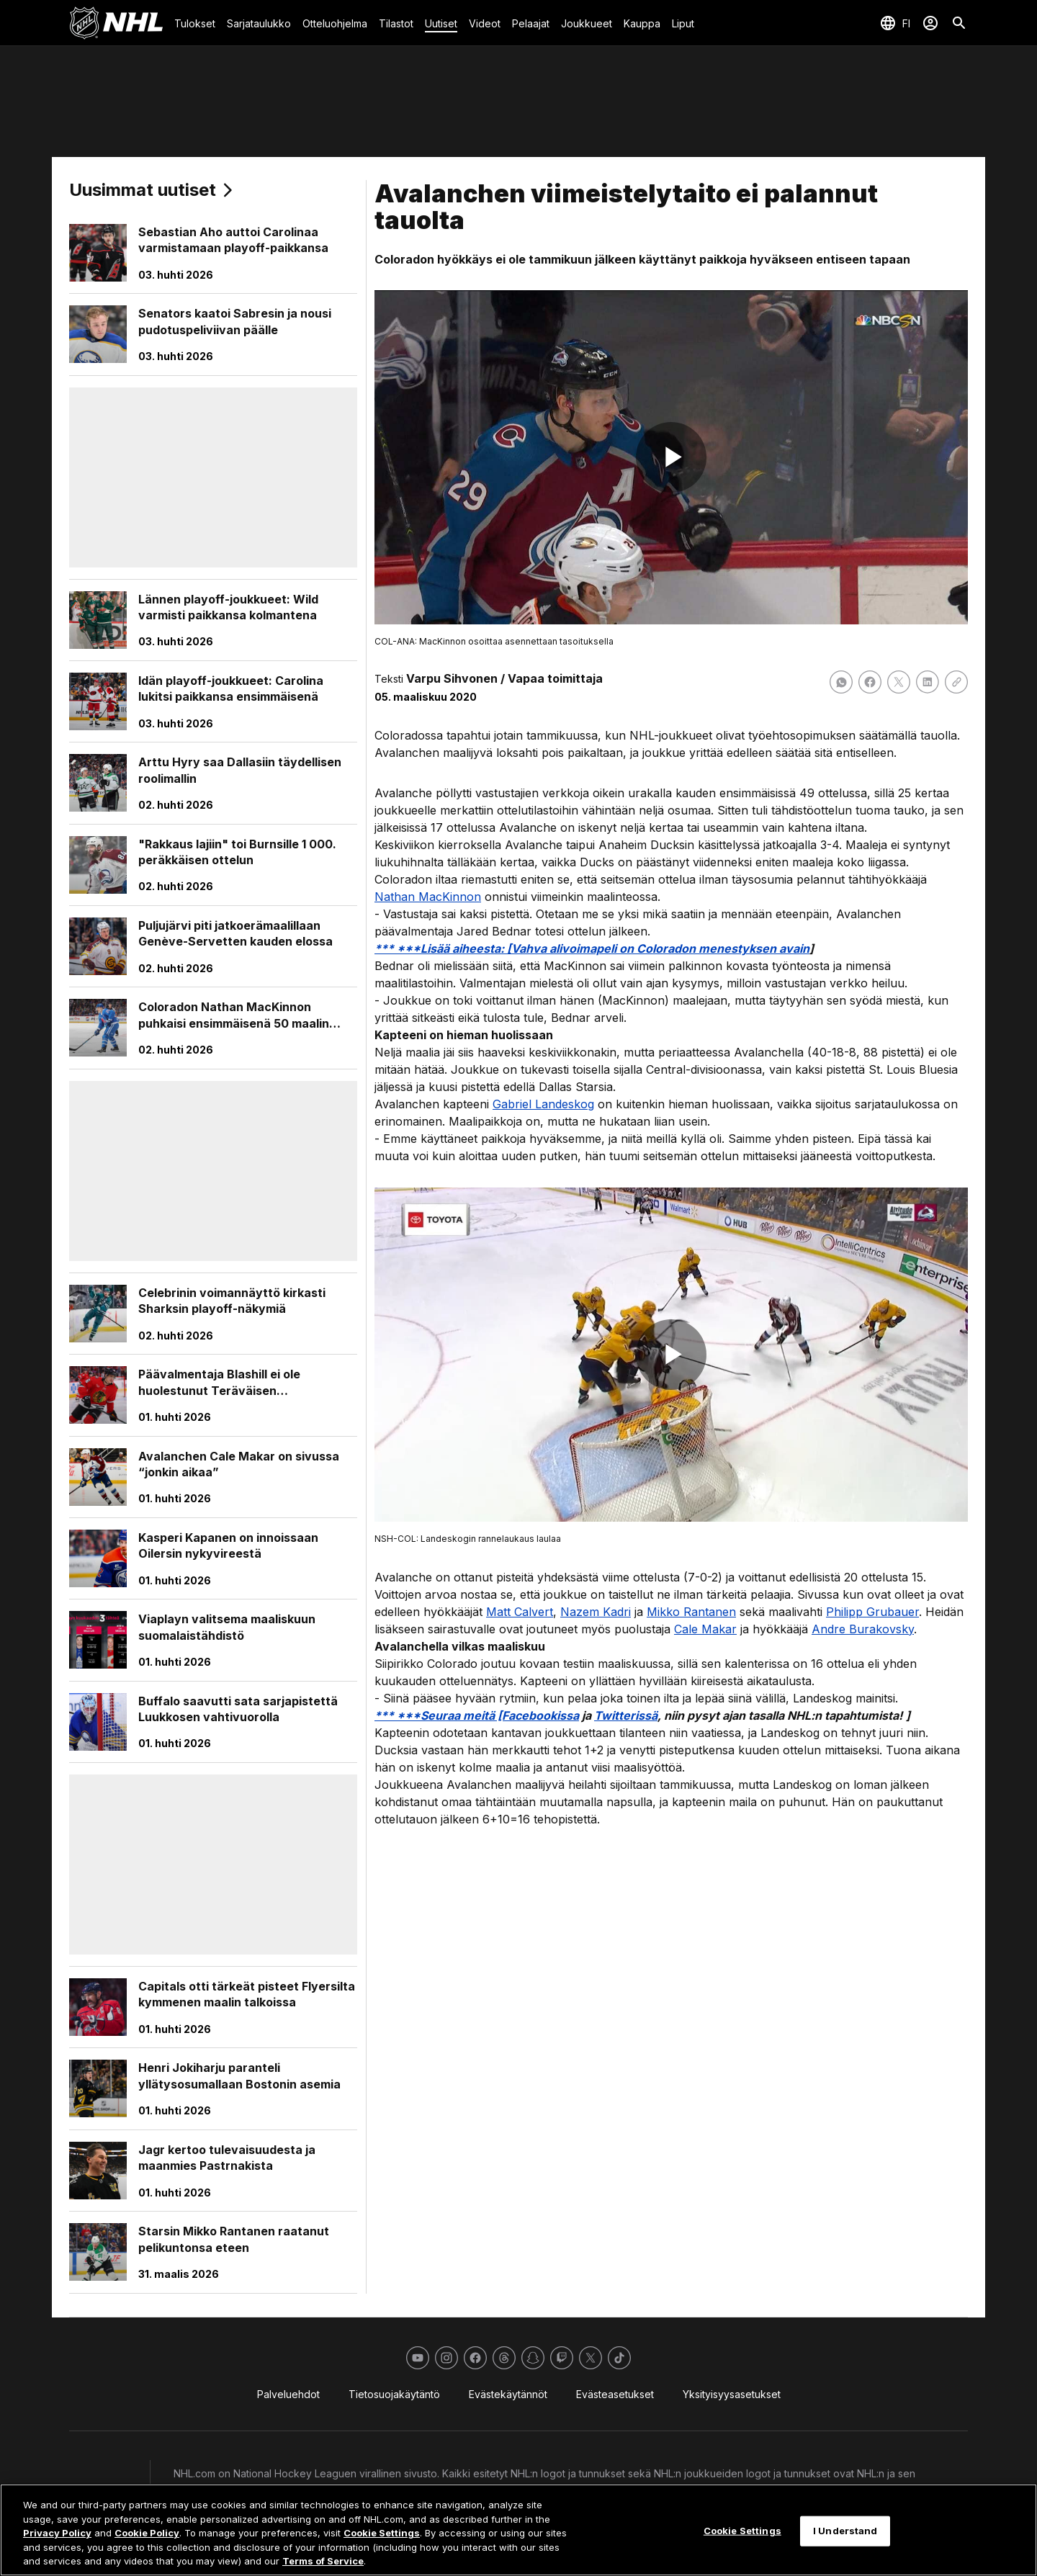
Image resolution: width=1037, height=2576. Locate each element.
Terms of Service (323, 2561)
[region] (518, 2530)
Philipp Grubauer (872, 1612)
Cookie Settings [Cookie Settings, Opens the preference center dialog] (742, 2530)
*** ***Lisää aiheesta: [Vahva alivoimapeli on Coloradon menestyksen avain (591, 948)
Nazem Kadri (595, 1612)
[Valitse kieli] (894, 23)
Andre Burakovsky (863, 1629)
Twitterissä (625, 1715)
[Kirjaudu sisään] (930, 23)
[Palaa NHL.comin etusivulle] (116, 23)
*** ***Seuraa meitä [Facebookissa (476, 1715)
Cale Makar (705, 1629)
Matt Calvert (519, 1612)
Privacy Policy (57, 2533)
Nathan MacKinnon (427, 896)
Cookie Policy (147, 2533)
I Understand (845, 2530)
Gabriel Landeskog (543, 1104)
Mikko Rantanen (691, 1612)
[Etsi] (959, 23)
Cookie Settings (382, 2533)
